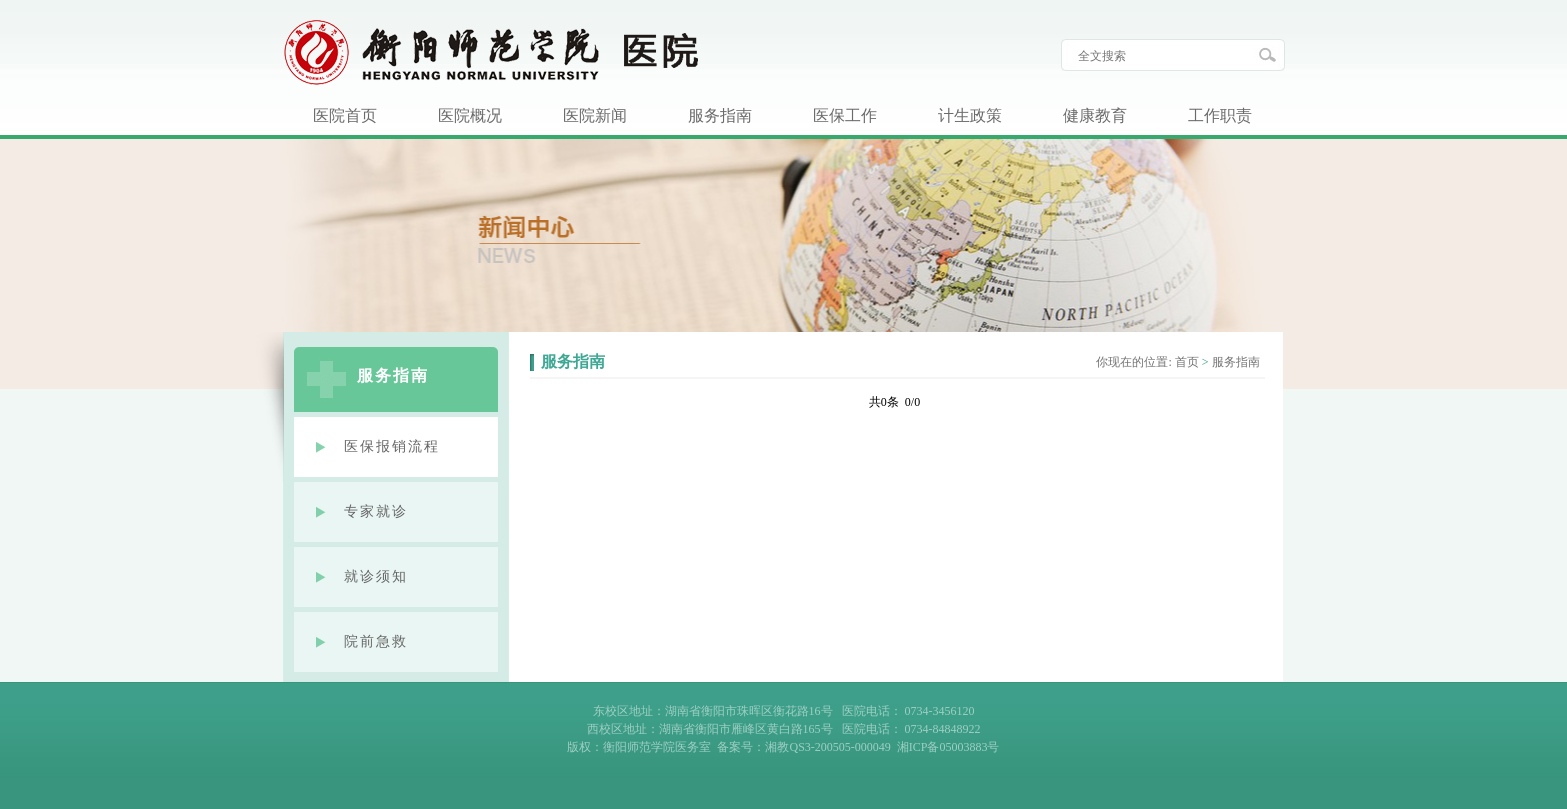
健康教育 (1095, 115)
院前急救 (376, 641)
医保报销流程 (392, 446)
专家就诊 (376, 511)
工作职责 (1220, 115)
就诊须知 (376, 576)
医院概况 (470, 115)
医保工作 (845, 115)
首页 (1187, 362)
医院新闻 (595, 115)
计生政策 (970, 115)
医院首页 (345, 115)
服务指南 (720, 115)
